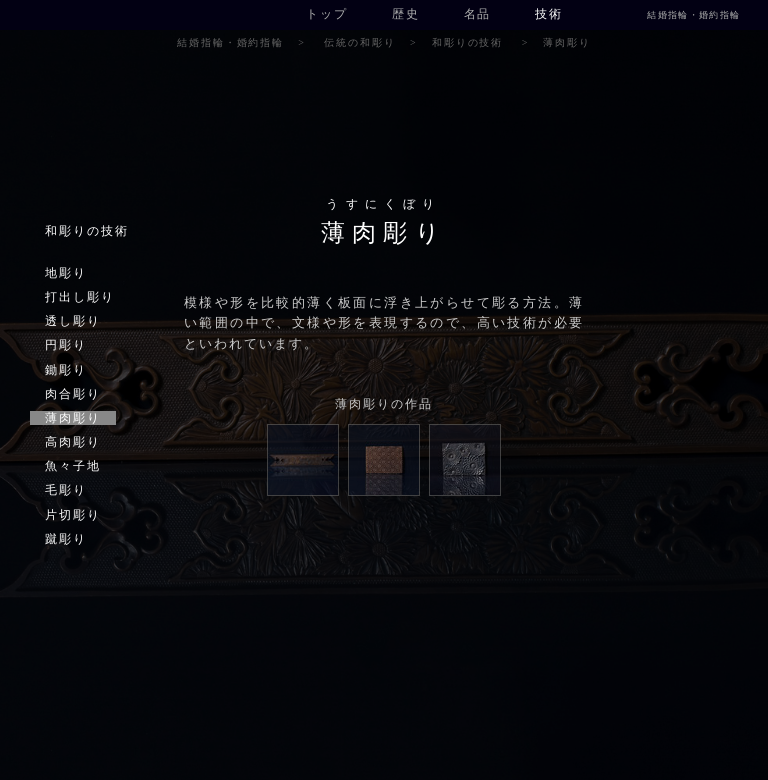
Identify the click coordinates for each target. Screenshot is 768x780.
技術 (549, 14)
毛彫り (66, 490)
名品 (478, 14)
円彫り (66, 345)
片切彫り (73, 515)
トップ (326, 14)
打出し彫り (80, 297)
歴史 (406, 14)
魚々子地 (73, 466)
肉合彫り (73, 394)
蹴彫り (66, 539)
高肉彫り (73, 442)
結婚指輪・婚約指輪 (693, 15)
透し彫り (73, 321)
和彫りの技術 (468, 42)
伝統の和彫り (360, 42)
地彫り (66, 273)
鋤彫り (66, 370)
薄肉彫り (73, 418)
